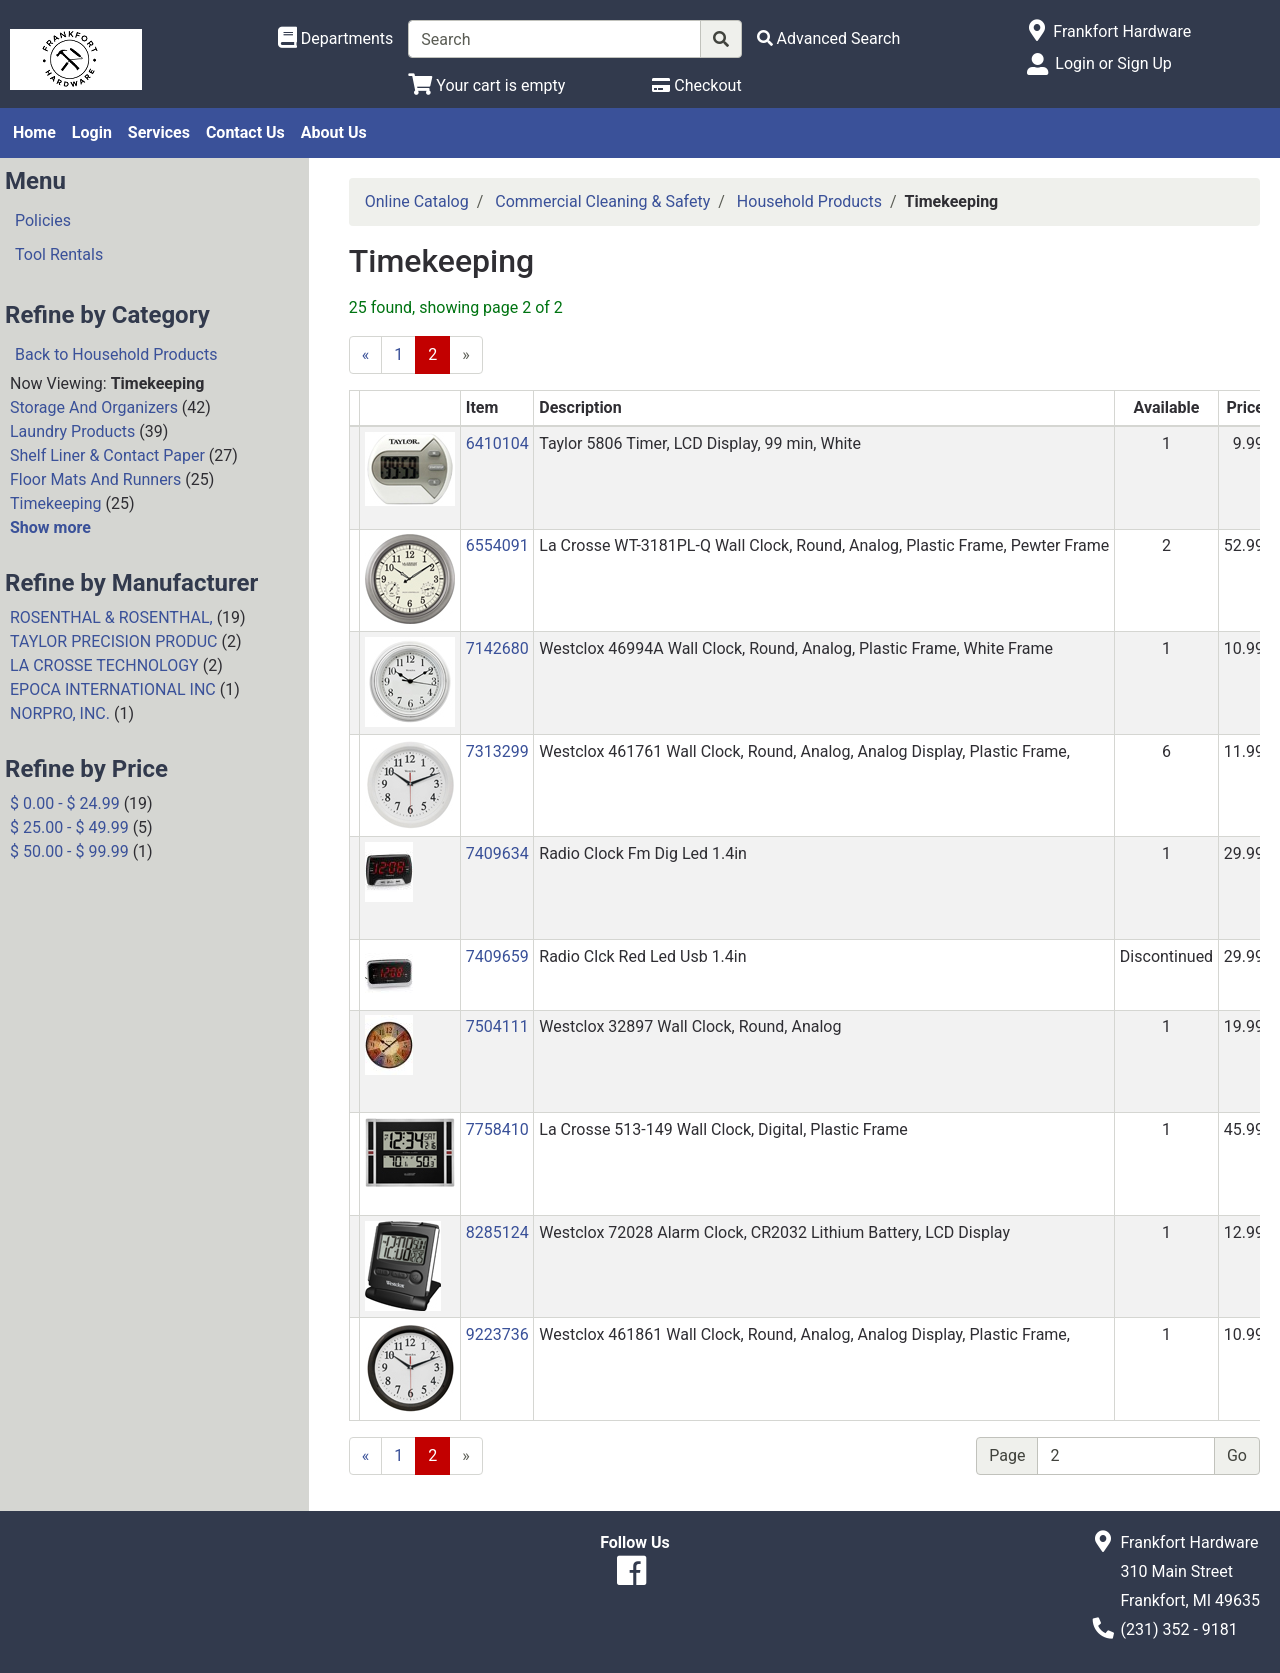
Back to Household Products (116, 354)
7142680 (497, 648)
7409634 (497, 853)
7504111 (497, 1026)
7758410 (497, 1129)
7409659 (497, 956)
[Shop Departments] (336, 39)
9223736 (497, 1334)
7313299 (497, 751)
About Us (334, 132)
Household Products (809, 201)
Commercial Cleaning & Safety (602, 201)
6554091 (497, 545)
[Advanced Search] (829, 38)
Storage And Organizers (94, 407)
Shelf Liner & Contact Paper (107, 455)
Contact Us (245, 132)
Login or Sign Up (1113, 63)
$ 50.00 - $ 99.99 (69, 851)
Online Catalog (417, 201)
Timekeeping (56, 503)
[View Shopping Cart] (486, 85)
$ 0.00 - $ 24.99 (65, 803)
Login (92, 132)
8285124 (497, 1232)
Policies (43, 220)
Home (34, 132)
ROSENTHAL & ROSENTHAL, (111, 617)
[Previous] (366, 355)
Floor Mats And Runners (95, 479)
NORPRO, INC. (60, 713)
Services (159, 132)
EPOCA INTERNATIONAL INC (113, 689)
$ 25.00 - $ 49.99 (69, 827)
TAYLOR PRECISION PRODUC (114, 641)
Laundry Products (72, 431)
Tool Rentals (59, 254)
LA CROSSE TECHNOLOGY (104, 665)
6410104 (497, 443)
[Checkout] (696, 85)
